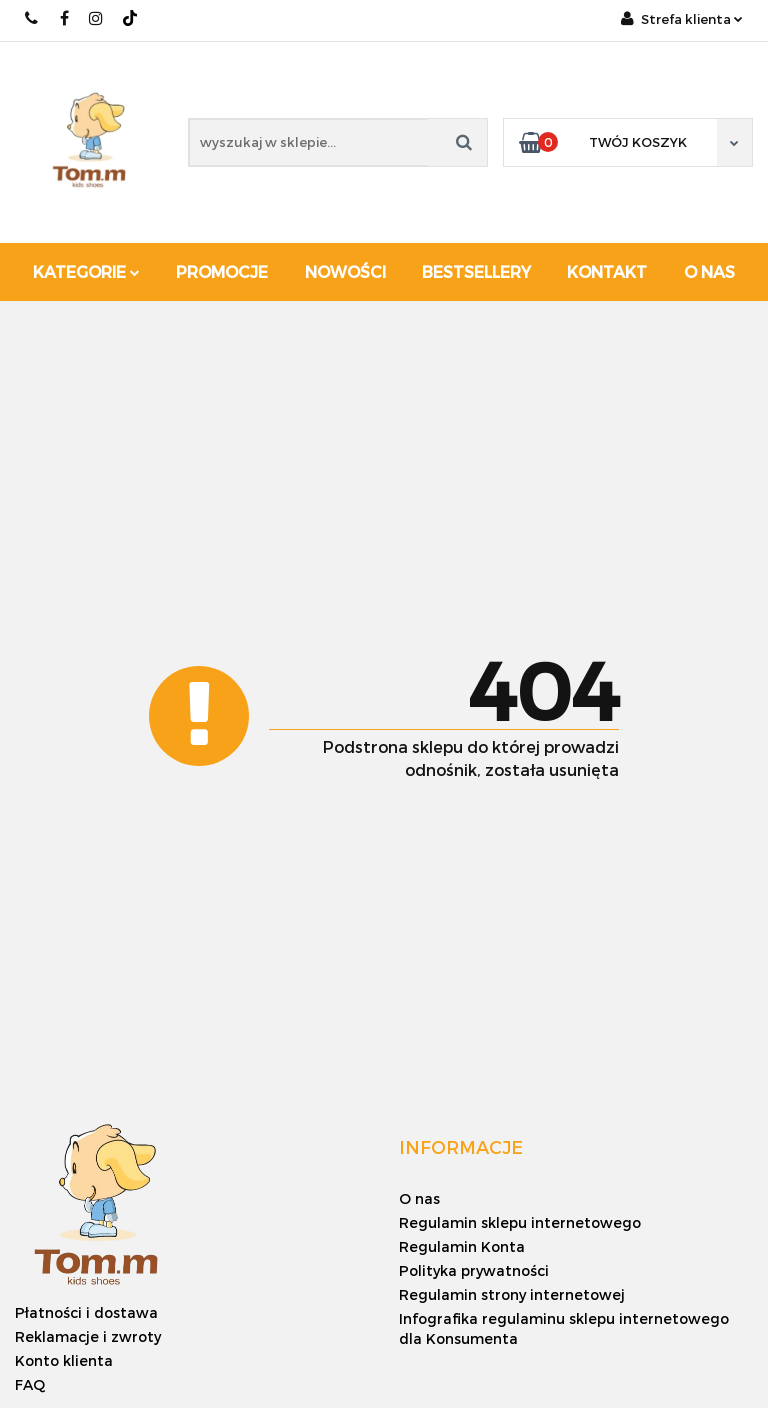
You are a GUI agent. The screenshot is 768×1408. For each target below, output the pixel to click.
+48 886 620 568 (32, 18)
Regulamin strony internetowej (512, 1294)
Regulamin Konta (462, 1246)
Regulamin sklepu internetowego (520, 1222)
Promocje (222, 271)
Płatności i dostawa (86, 1312)
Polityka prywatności (474, 1270)
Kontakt (607, 271)
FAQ (30, 1384)
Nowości (345, 271)
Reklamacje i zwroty (88, 1336)
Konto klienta (64, 1360)
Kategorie (86, 271)
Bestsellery (476, 271)
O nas (709, 271)
